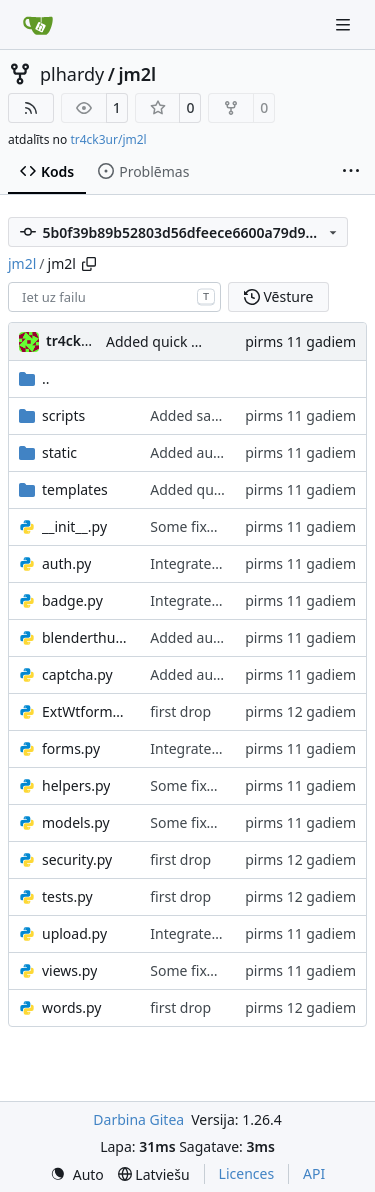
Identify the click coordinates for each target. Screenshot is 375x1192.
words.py (72, 1007)
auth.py (66, 563)
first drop (180, 711)
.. (34, 378)
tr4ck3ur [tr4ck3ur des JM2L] (75, 340)
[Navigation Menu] (345, 24)
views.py (69, 970)
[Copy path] (89, 264)
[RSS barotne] (31, 108)
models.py (76, 822)
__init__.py (74, 526)
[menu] (77, 1174)
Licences (247, 1173)
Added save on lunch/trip (232, 415)
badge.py (72, 600)
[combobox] (114, 297)
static (59, 452)
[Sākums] (38, 25)
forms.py (71, 748)
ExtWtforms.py (86, 711)
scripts (63, 415)
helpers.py (76, 785)
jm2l (137, 74)
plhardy (72, 74)
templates (75, 489)
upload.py (74, 933)
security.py (77, 859)
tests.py (67, 896)
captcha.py (77, 674)
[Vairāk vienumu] (351, 172)
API (314, 1173)
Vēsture (278, 296)
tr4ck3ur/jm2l (108, 139)
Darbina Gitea (138, 1119)
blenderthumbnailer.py (86, 637)
